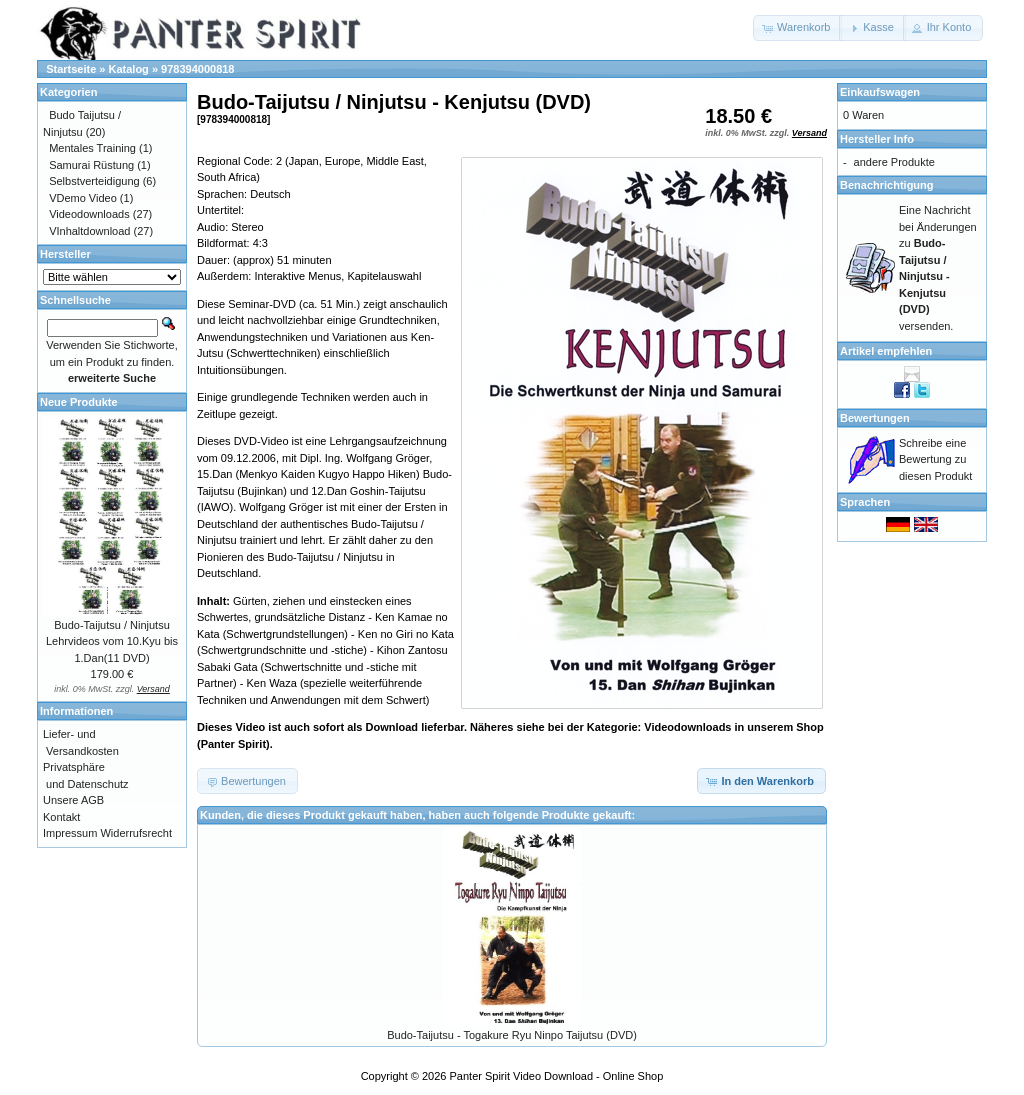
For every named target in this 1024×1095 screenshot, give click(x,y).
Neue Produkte (79, 402)
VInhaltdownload (89, 231)
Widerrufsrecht (136, 833)
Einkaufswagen (880, 92)
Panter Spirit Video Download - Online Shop (557, 1076)
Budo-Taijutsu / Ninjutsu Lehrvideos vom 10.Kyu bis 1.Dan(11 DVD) (112, 641)
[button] (797, 28)
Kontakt (61, 817)
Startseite (71, 69)
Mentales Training (92, 148)
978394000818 (197, 69)
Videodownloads (89, 214)
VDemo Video (83, 198)
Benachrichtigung (887, 185)
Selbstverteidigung (94, 181)
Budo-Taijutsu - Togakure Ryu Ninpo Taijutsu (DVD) (512, 1035)
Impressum (70, 833)
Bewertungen (875, 418)
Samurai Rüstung (91, 165)
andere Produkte (894, 162)
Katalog (129, 69)
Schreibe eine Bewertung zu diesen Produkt (935, 459)
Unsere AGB (73, 800)
